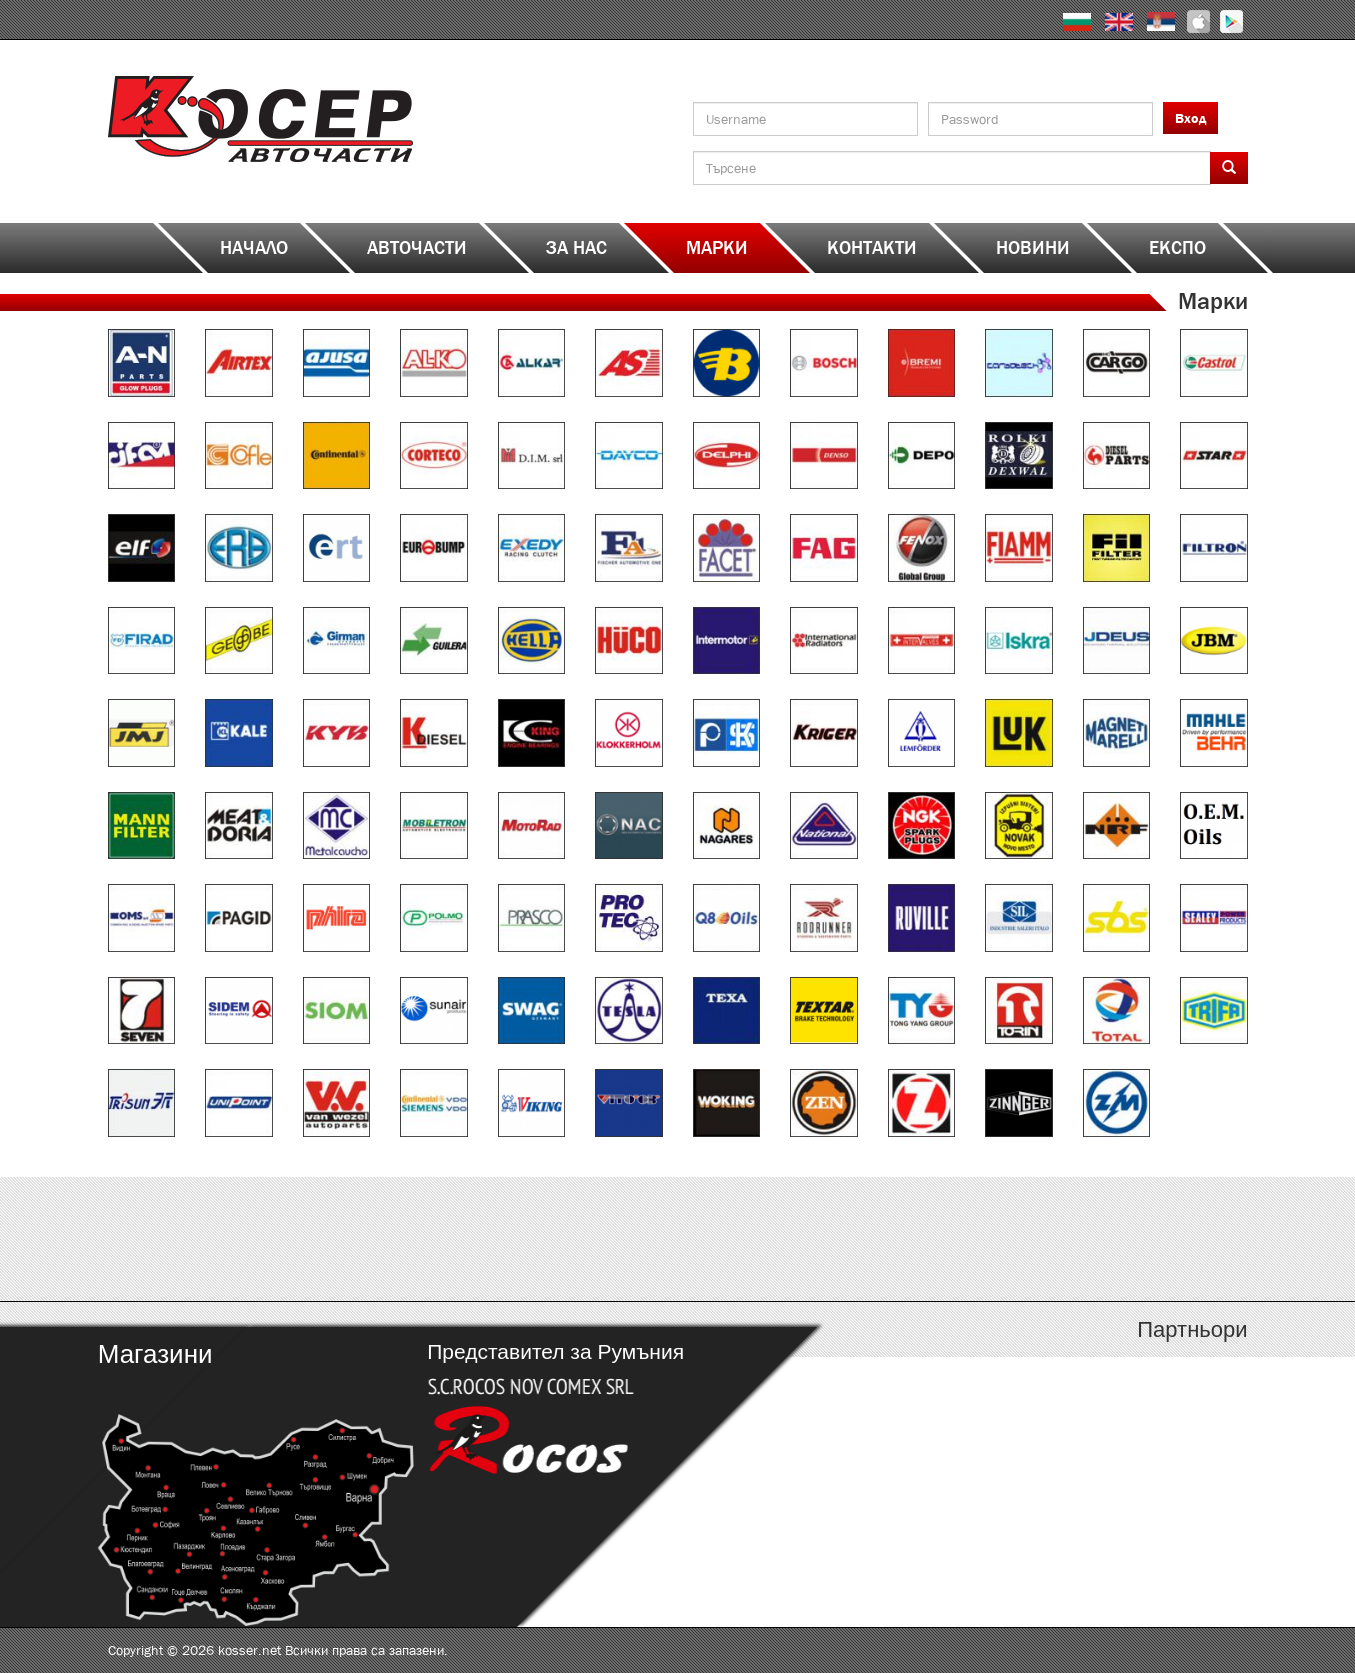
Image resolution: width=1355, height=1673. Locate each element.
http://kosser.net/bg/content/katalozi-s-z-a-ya (1105, 1239)
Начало (254, 248)
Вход (1190, 118)
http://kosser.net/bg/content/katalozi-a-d (250, 1239)
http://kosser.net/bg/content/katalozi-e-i (535, 1239)
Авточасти (417, 248)
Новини (1033, 248)
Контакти (872, 248)
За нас (576, 248)
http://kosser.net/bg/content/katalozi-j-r (820, 1239)
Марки (717, 248)
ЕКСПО (1177, 248)
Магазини (154, 1354)
